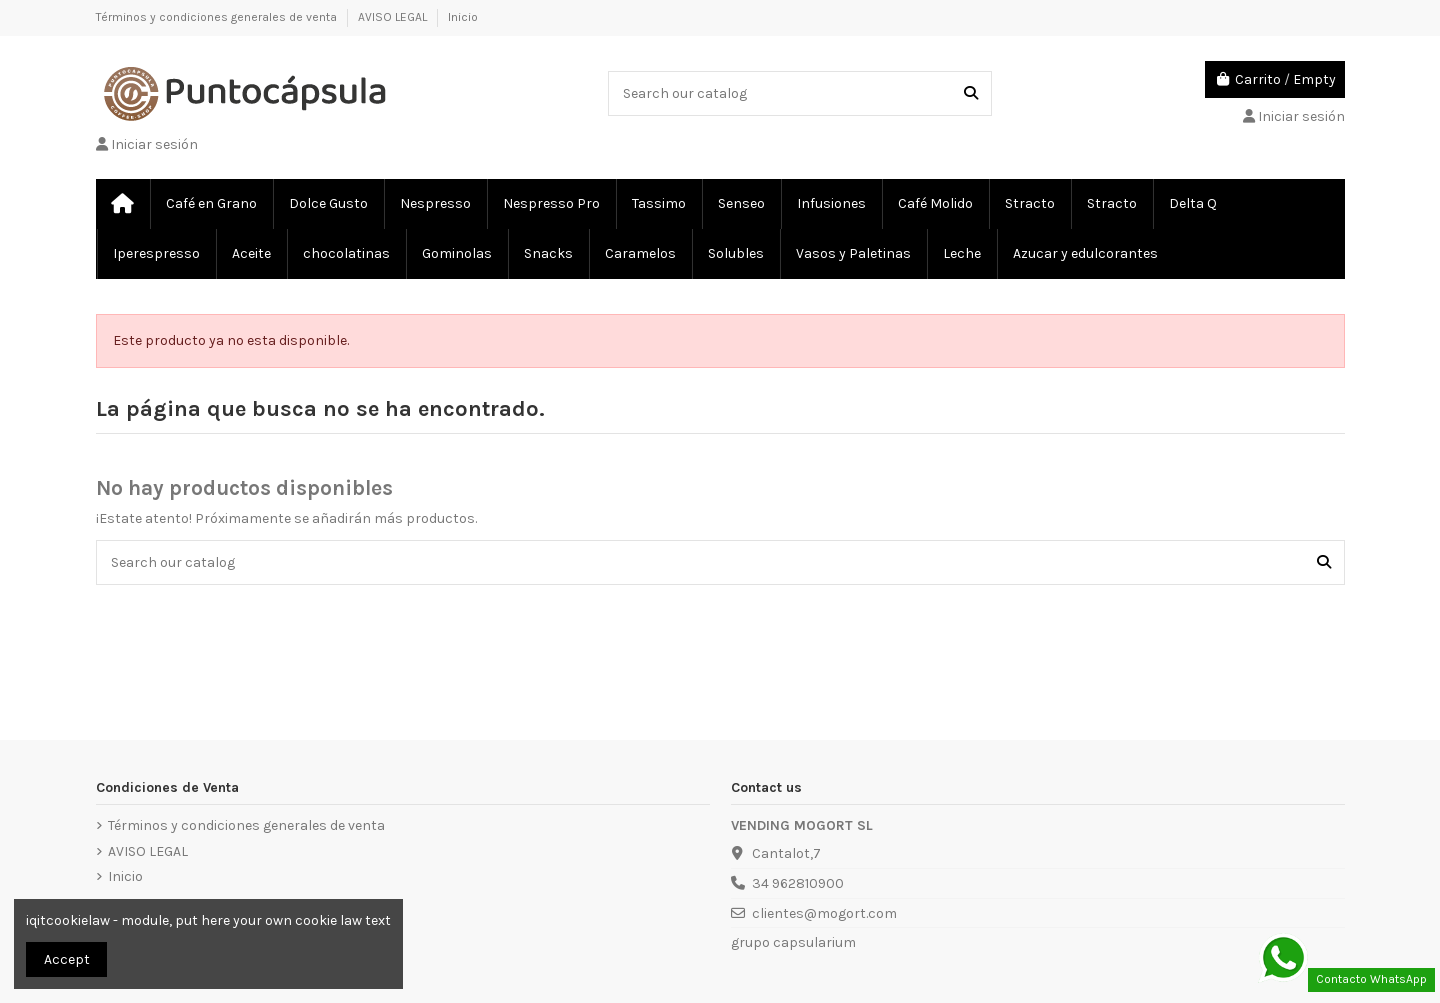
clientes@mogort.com (824, 913)
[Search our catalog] (971, 93)
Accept (67, 959)
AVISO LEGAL (394, 17)
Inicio (463, 17)
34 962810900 (798, 883)
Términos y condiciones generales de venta (218, 17)
